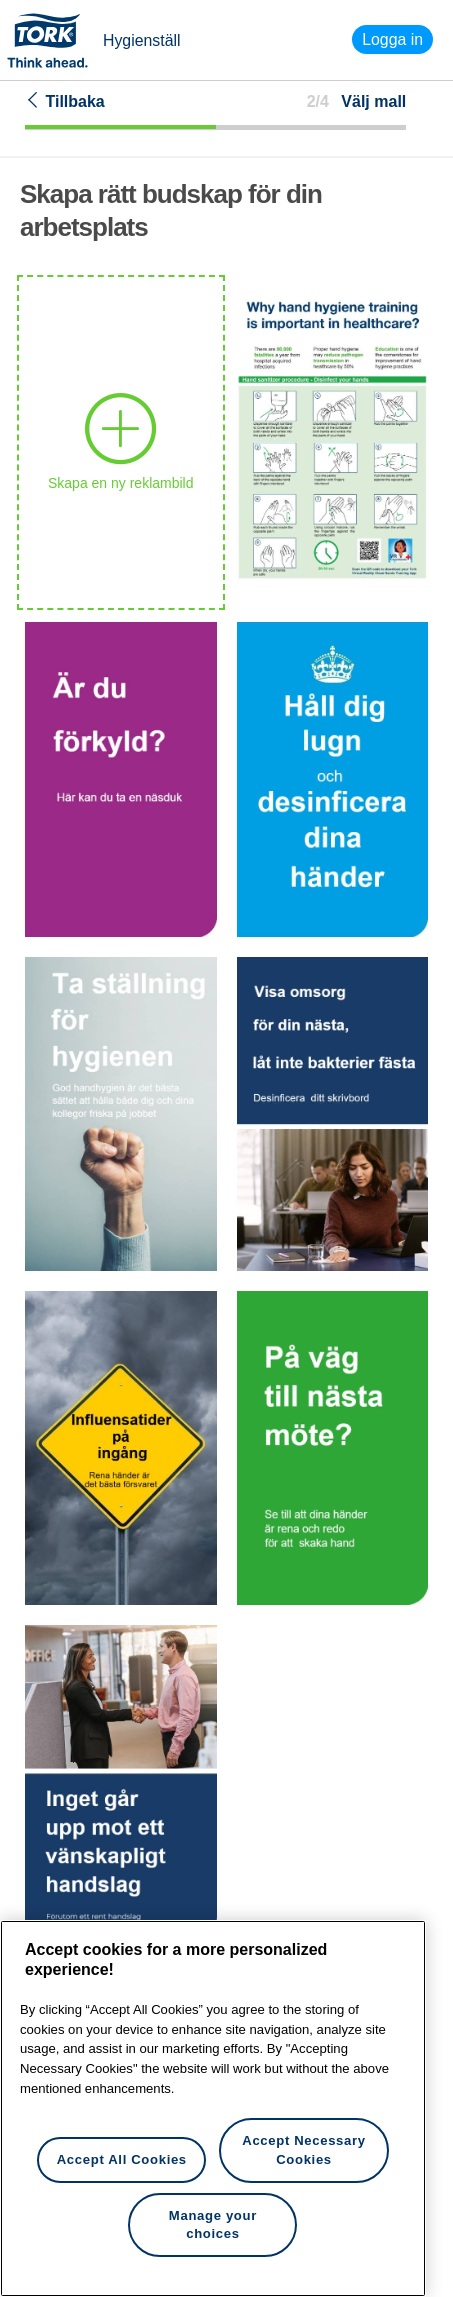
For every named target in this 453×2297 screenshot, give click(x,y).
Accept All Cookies (122, 2159)
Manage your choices (213, 2224)
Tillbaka (65, 101)
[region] (213, 2108)
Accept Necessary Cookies (303, 2149)
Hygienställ (142, 40)
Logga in (392, 39)
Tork (54, 40)
